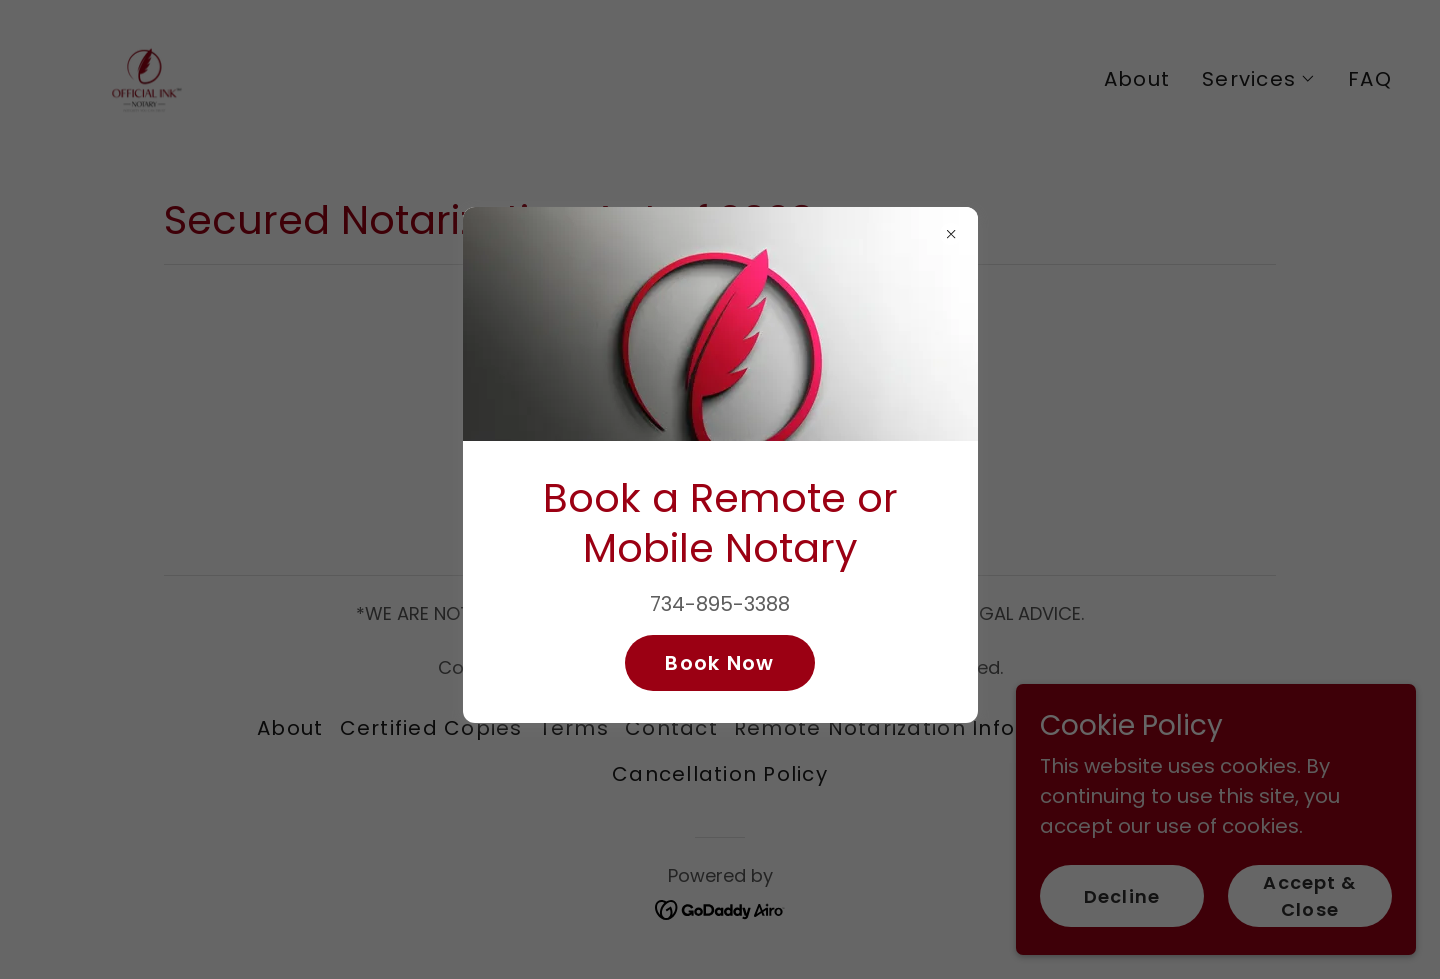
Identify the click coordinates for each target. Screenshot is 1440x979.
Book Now (719, 663)
